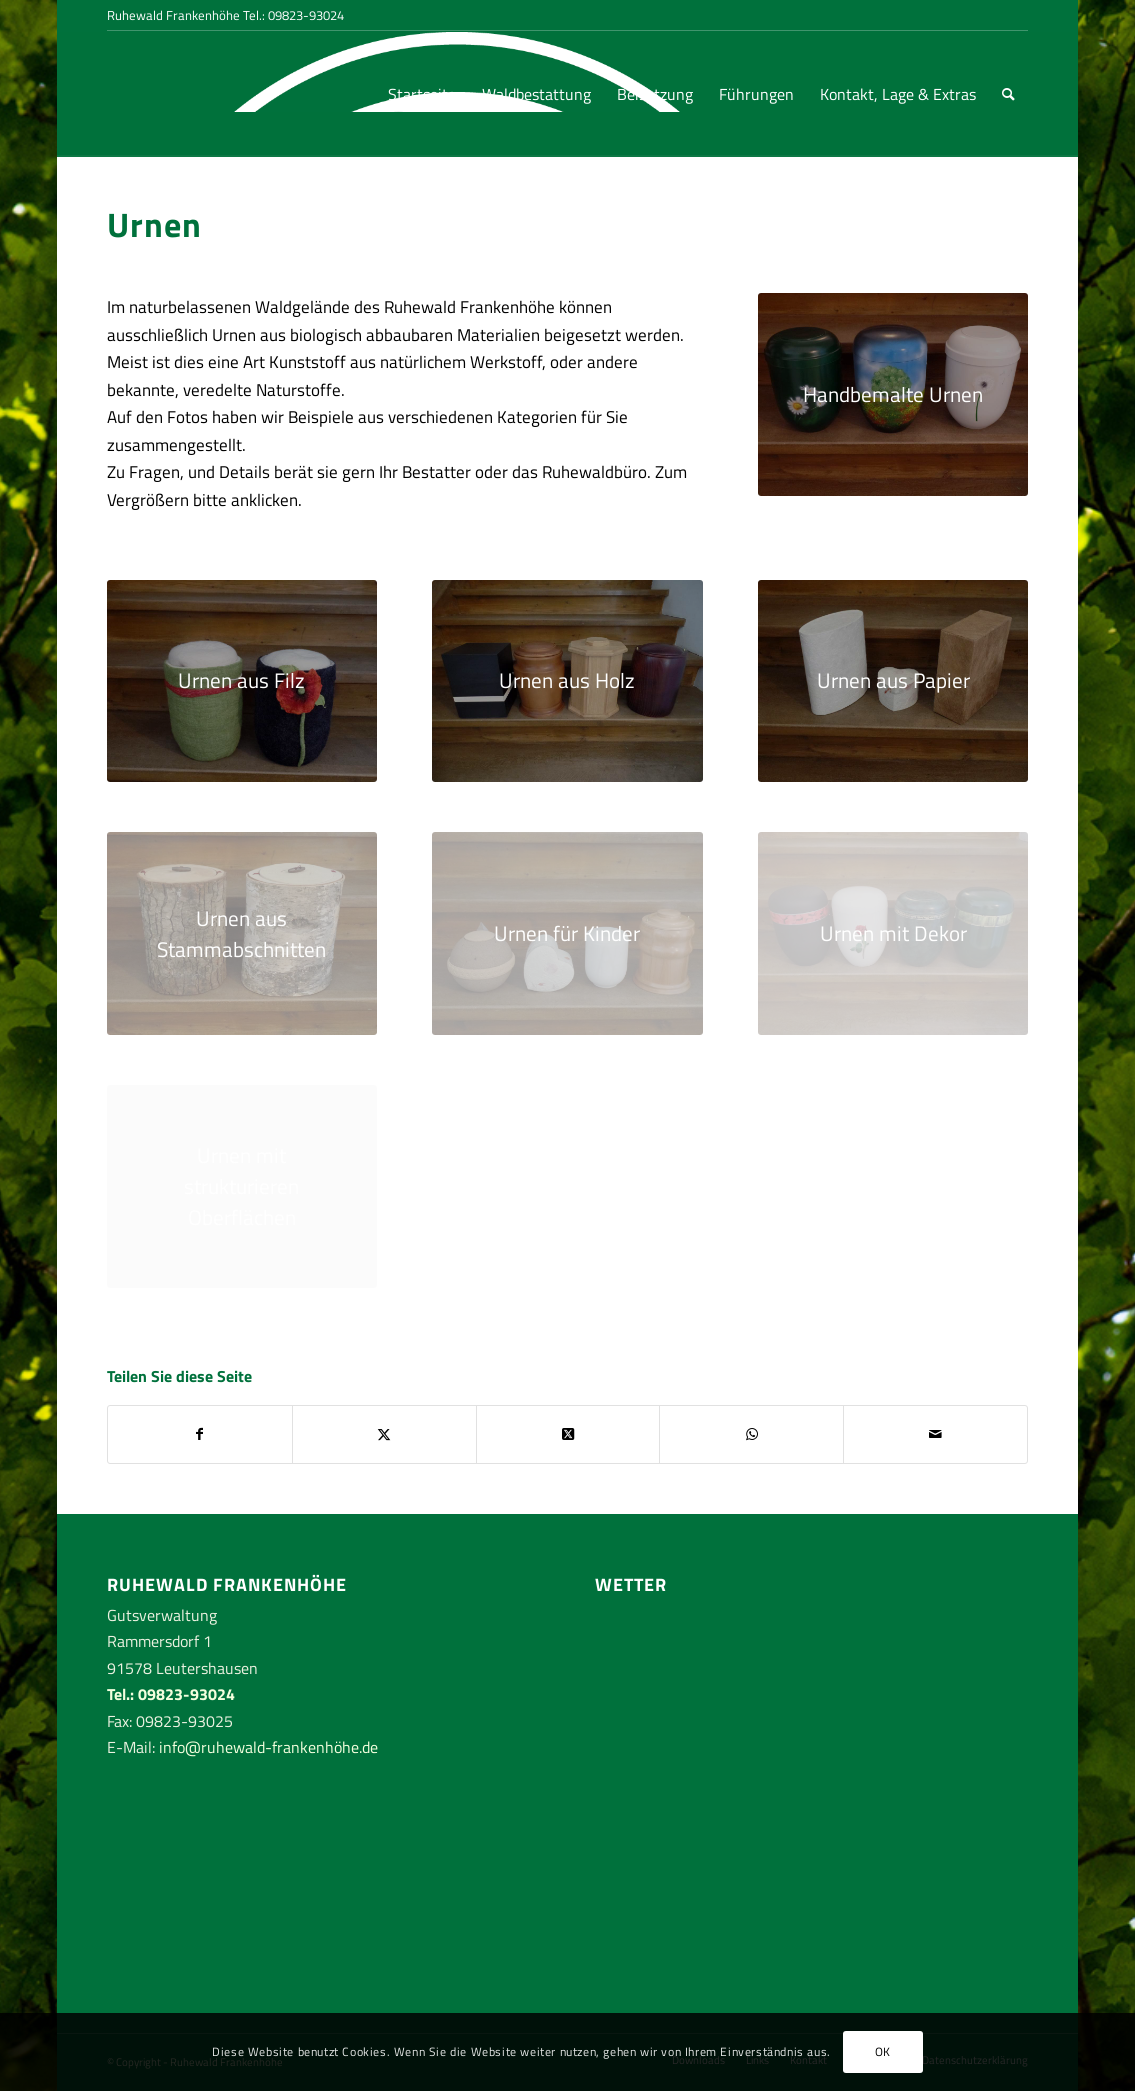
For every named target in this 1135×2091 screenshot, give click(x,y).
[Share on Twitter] (568, 1434)
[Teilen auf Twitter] (384, 1434)
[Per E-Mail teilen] (935, 1434)
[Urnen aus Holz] (567, 681)
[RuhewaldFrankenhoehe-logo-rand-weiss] (182, 94)
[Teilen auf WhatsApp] (751, 1434)
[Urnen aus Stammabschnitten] (242, 933)
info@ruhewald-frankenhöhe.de (268, 1747)
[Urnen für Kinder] (567, 933)
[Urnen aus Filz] (242, 681)
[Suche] (1008, 94)
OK (883, 2051)
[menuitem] (422, 94)
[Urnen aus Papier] (893, 681)
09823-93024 (306, 15)
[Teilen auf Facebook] (200, 1434)
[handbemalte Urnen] (893, 394)
